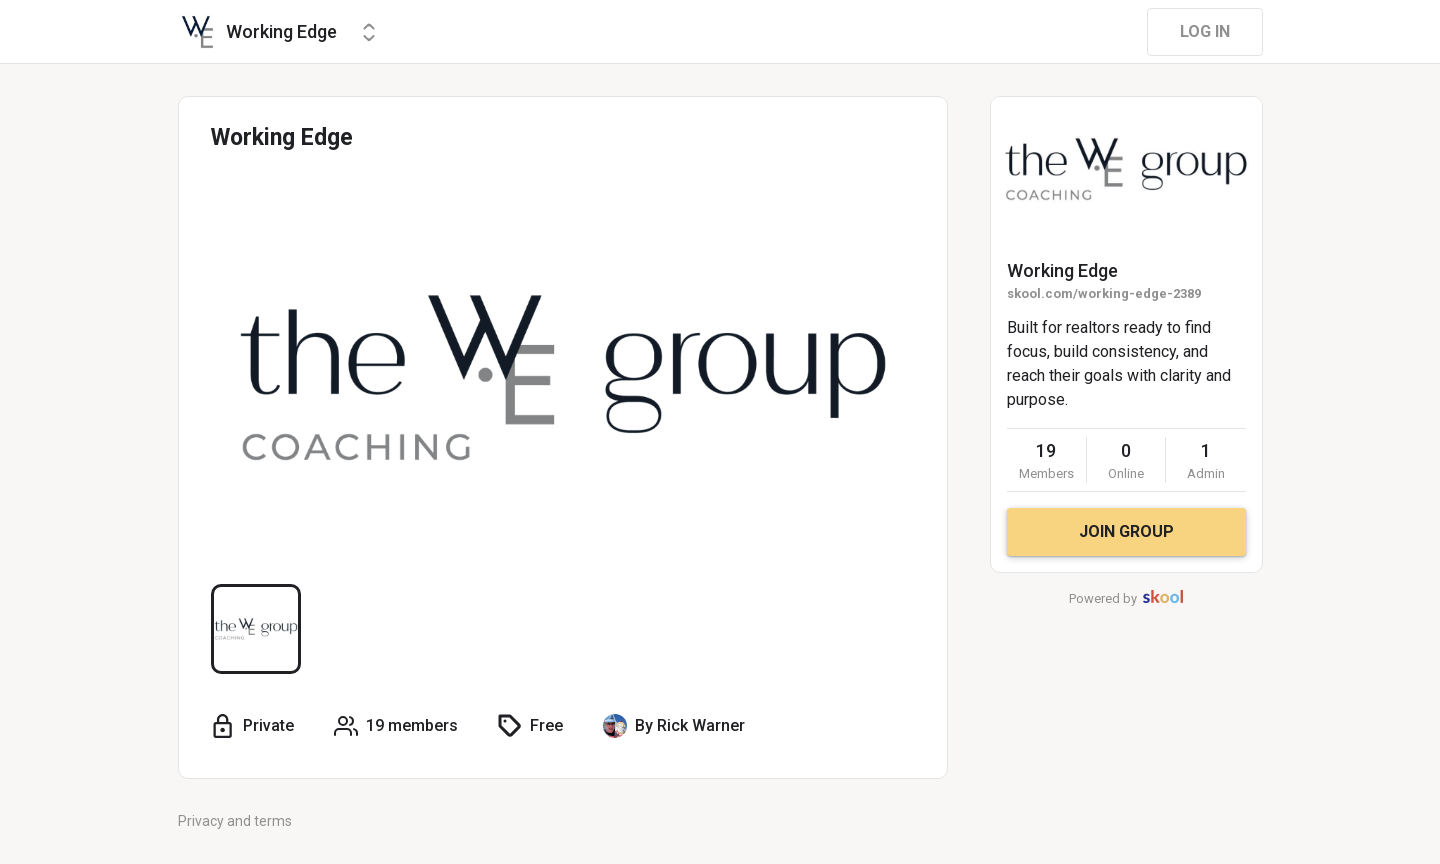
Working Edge (1062, 270)
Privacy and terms (235, 821)
